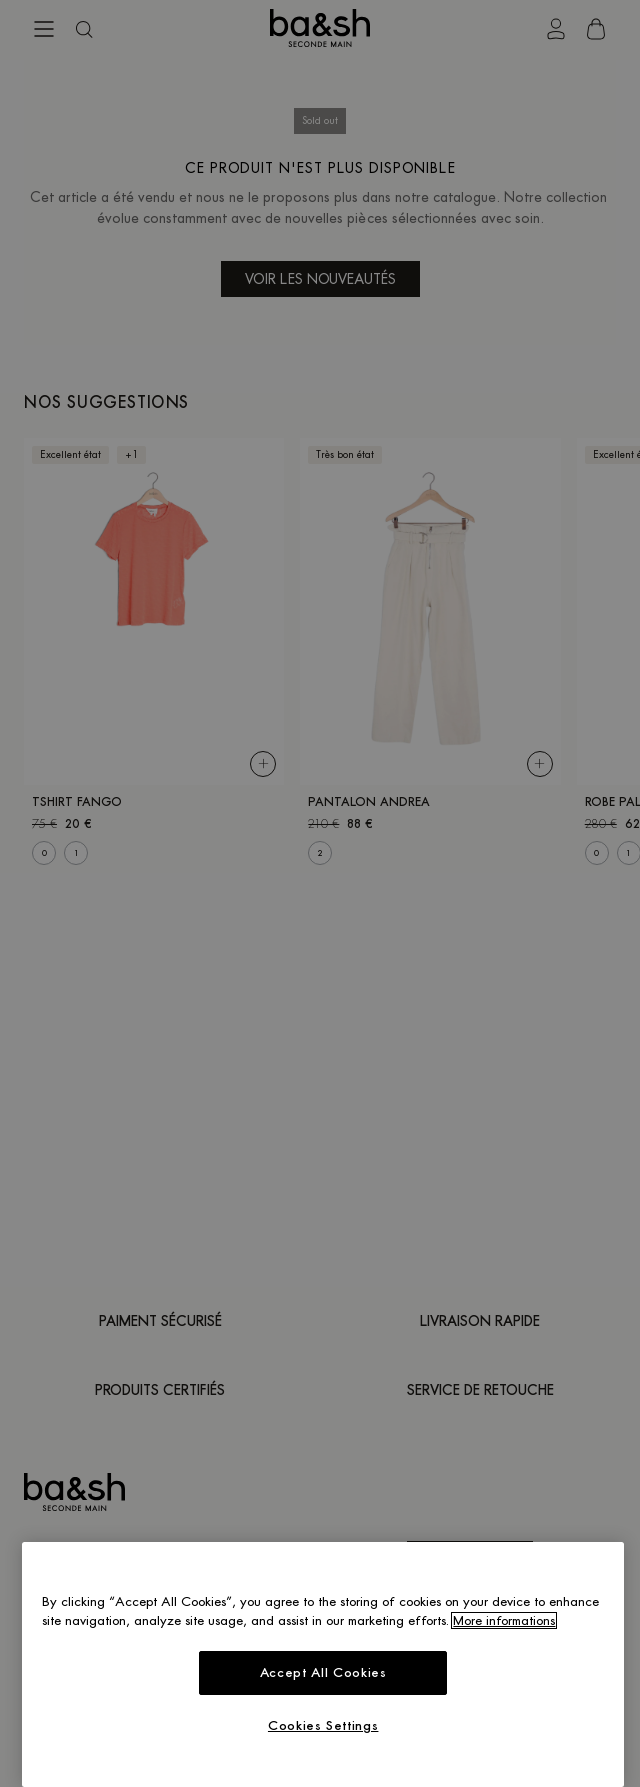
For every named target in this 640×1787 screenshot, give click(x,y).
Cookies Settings (323, 1725)
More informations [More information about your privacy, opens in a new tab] (504, 1620)
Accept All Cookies (323, 1672)
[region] (323, 1664)
